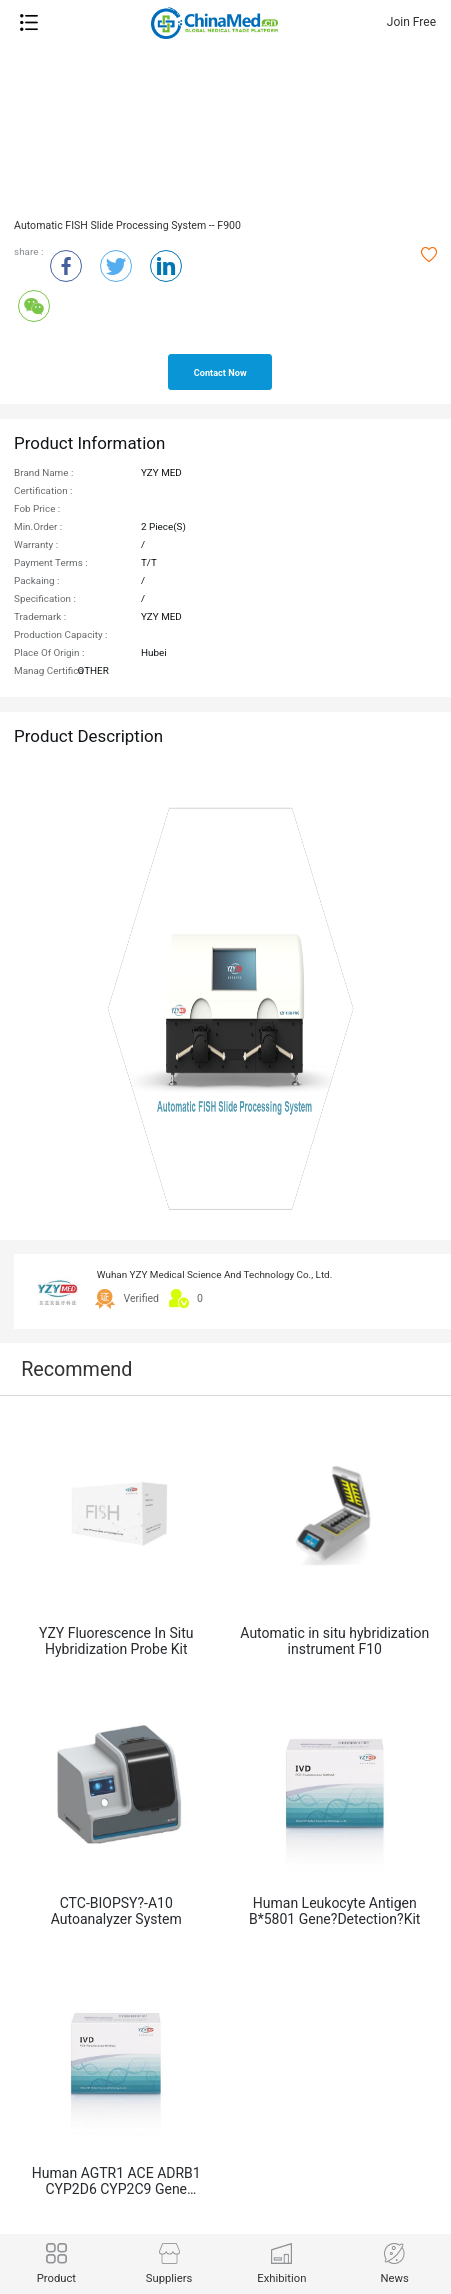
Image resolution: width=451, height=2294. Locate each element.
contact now (220, 373)
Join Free (411, 22)
